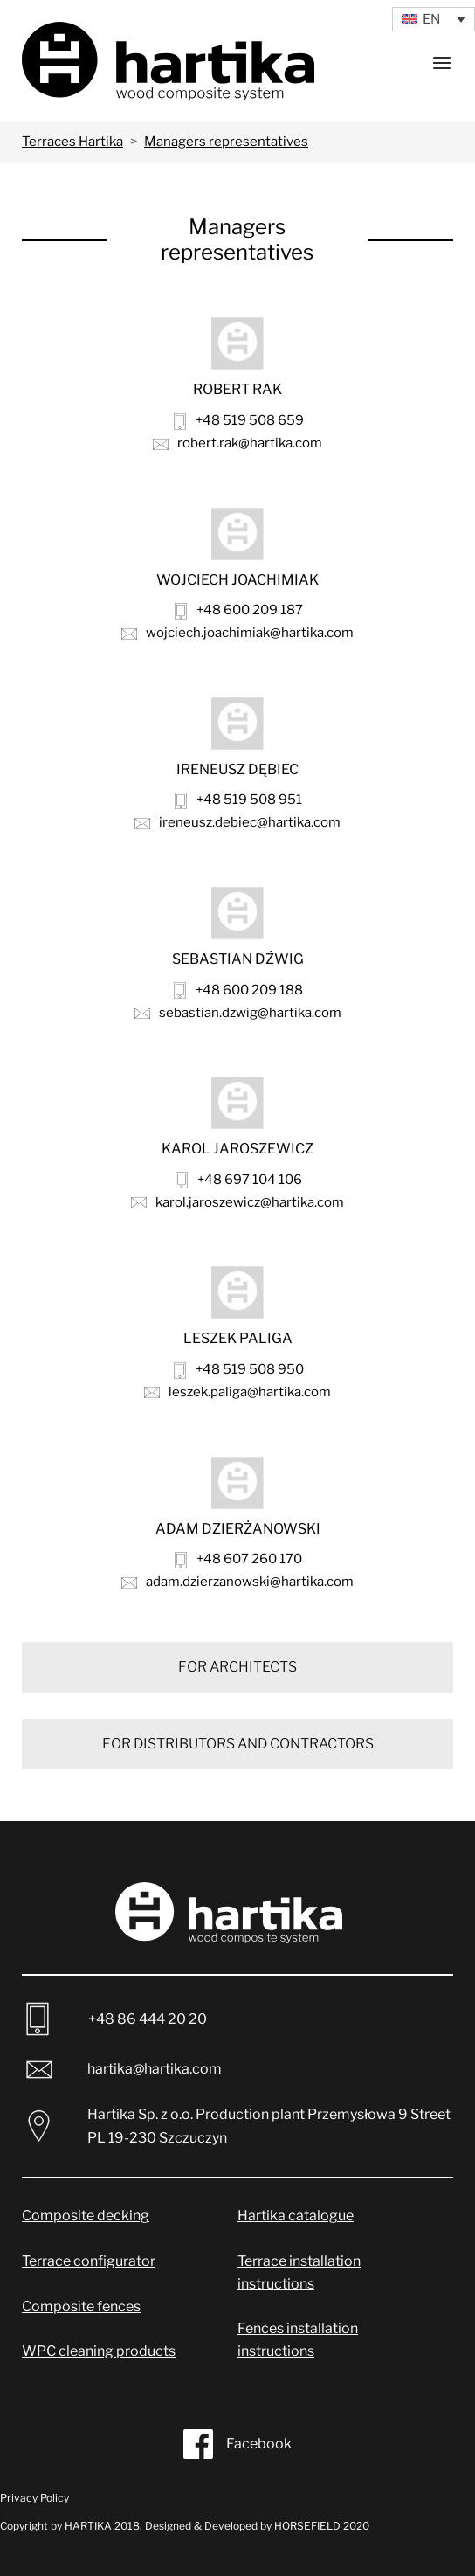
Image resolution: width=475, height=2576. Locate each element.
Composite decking (85, 2215)
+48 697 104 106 (239, 1180)
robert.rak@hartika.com (237, 443)
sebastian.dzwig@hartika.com (237, 1013)
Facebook (237, 2444)
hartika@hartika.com (122, 2069)
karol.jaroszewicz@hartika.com (237, 1202)
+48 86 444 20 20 (116, 2019)
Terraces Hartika (72, 141)
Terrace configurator (88, 2261)
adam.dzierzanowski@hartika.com (237, 1581)
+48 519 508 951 (238, 800)
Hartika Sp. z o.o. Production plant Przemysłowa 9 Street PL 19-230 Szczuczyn (240, 2126)
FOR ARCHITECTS (237, 1666)
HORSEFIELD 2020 (321, 2525)
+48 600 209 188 (238, 990)
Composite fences (81, 2306)
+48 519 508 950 (239, 1369)
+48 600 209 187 (239, 610)
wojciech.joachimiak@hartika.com (237, 633)
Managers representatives (226, 141)
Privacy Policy (34, 2497)
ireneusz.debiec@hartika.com (237, 822)
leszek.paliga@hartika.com (237, 1392)
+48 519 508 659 (239, 420)
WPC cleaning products (99, 2351)
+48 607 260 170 (238, 1559)
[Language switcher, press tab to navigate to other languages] (433, 19)
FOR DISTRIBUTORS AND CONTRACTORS (238, 1743)
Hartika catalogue (296, 2215)
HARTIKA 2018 (102, 2525)
